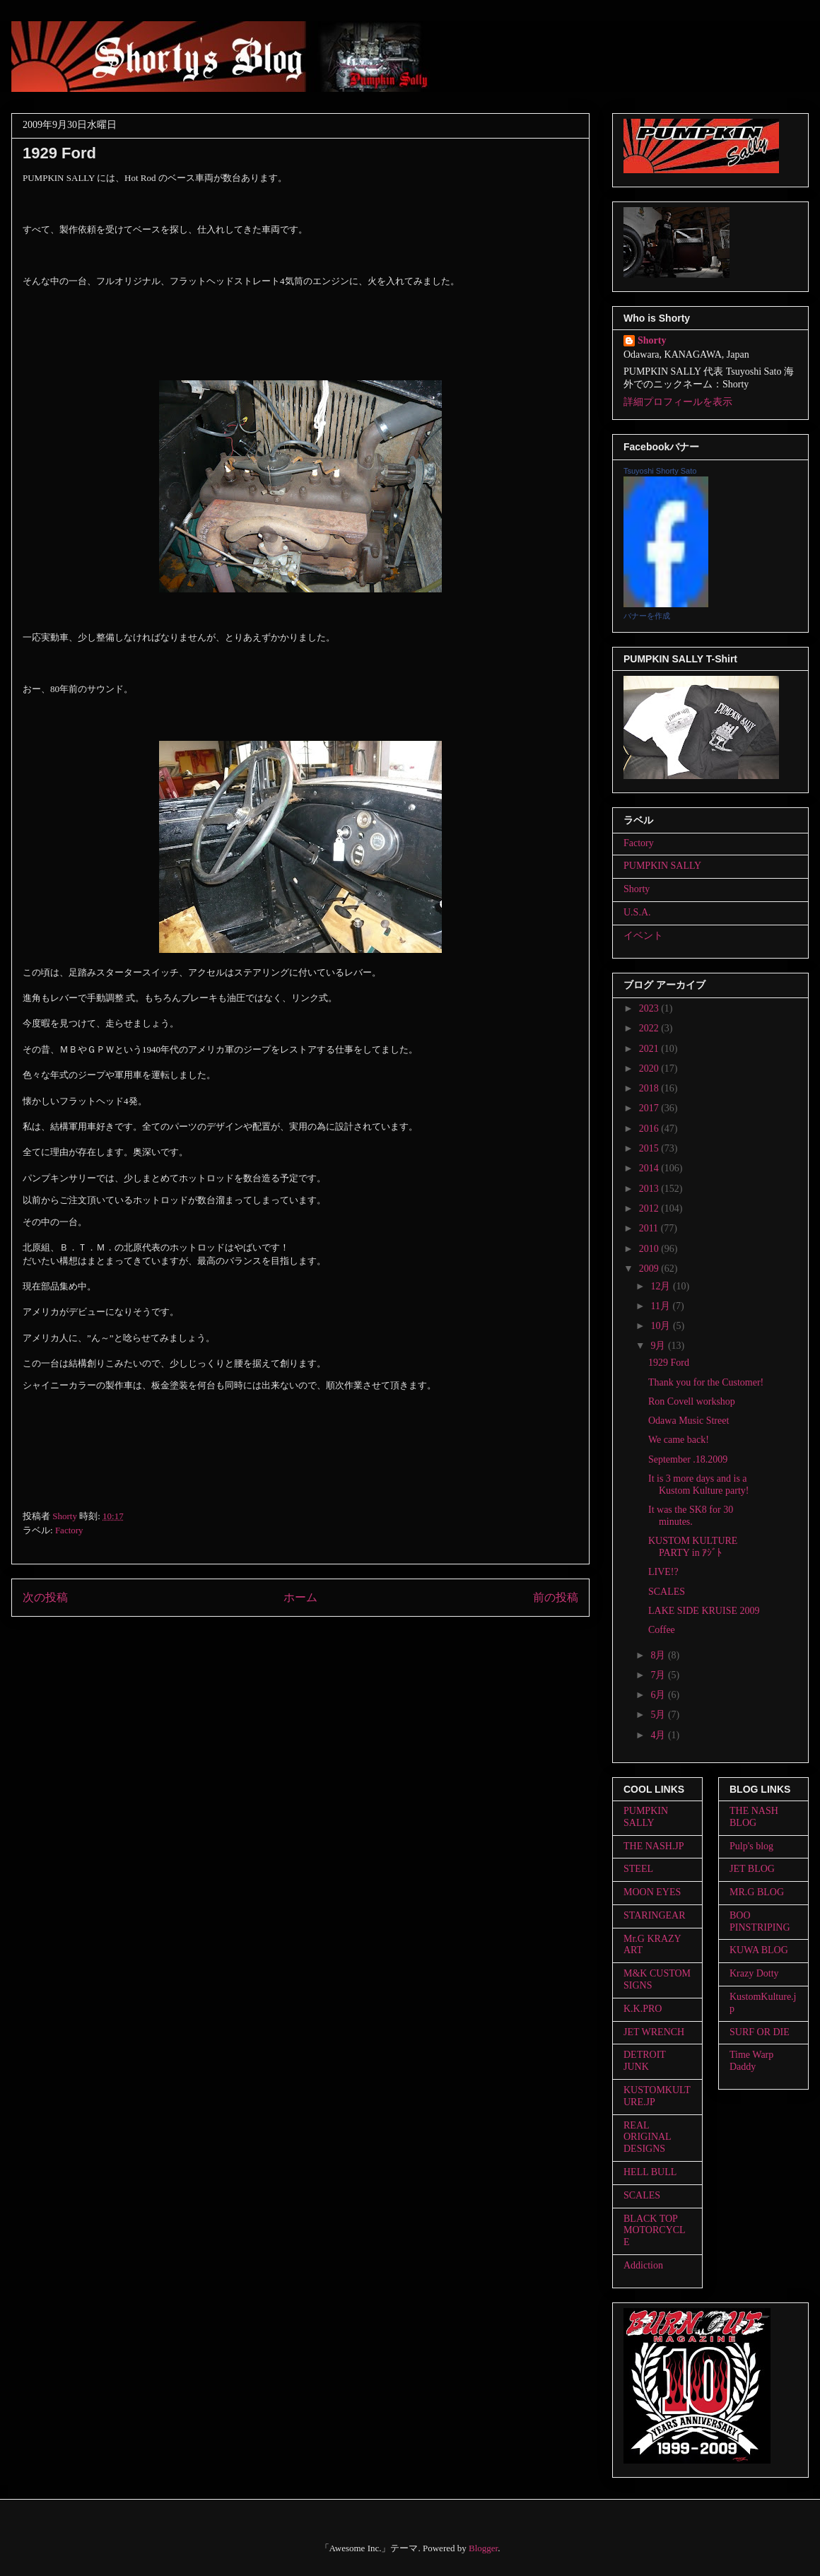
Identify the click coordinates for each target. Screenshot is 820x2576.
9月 (659, 1345)
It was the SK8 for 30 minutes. (690, 1515)
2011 (650, 1228)
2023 (650, 1008)
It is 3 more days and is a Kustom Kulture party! (698, 1484)
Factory (69, 1530)
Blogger (483, 2548)
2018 (650, 1088)
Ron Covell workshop (691, 1401)
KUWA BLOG (759, 1950)
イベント (643, 935)
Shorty (652, 340)
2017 (650, 1108)
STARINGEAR (654, 1915)
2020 (650, 1068)
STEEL (638, 1868)
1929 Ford (668, 1362)
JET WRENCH (653, 2032)
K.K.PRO (642, 2008)
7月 (659, 1675)
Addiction (643, 2265)
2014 (650, 1168)
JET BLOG (752, 1868)
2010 (650, 1248)
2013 (650, 1188)
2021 (650, 1048)
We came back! (678, 1439)
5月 (659, 1714)
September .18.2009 (687, 1459)
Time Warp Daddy (751, 2060)
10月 (661, 1326)
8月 (659, 1655)
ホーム (300, 1597)
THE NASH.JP (653, 1846)
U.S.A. (637, 912)
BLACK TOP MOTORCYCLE (654, 2230)
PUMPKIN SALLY (662, 865)
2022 (650, 1028)
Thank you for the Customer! (705, 1382)
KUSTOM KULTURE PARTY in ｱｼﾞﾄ (692, 1546)
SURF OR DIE (760, 2032)
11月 (661, 1306)
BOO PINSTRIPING (760, 1921)
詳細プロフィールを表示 (677, 402)
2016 (650, 1128)
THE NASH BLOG (754, 1816)
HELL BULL (649, 2172)
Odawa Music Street (688, 1420)
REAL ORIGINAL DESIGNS (647, 2137)
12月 (661, 1286)
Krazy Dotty (754, 1973)
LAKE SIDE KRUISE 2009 (704, 1610)
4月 (659, 1735)
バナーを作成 (646, 615)
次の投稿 (45, 1597)
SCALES (666, 1591)
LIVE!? (663, 1572)
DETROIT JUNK (644, 2060)
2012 (650, 1208)
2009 (650, 1268)
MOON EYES (652, 1892)
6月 (659, 1695)
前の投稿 (555, 1597)
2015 (650, 1148)
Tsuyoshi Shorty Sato (659, 471)
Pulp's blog (751, 1846)
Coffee (661, 1629)
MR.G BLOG (757, 1892)
